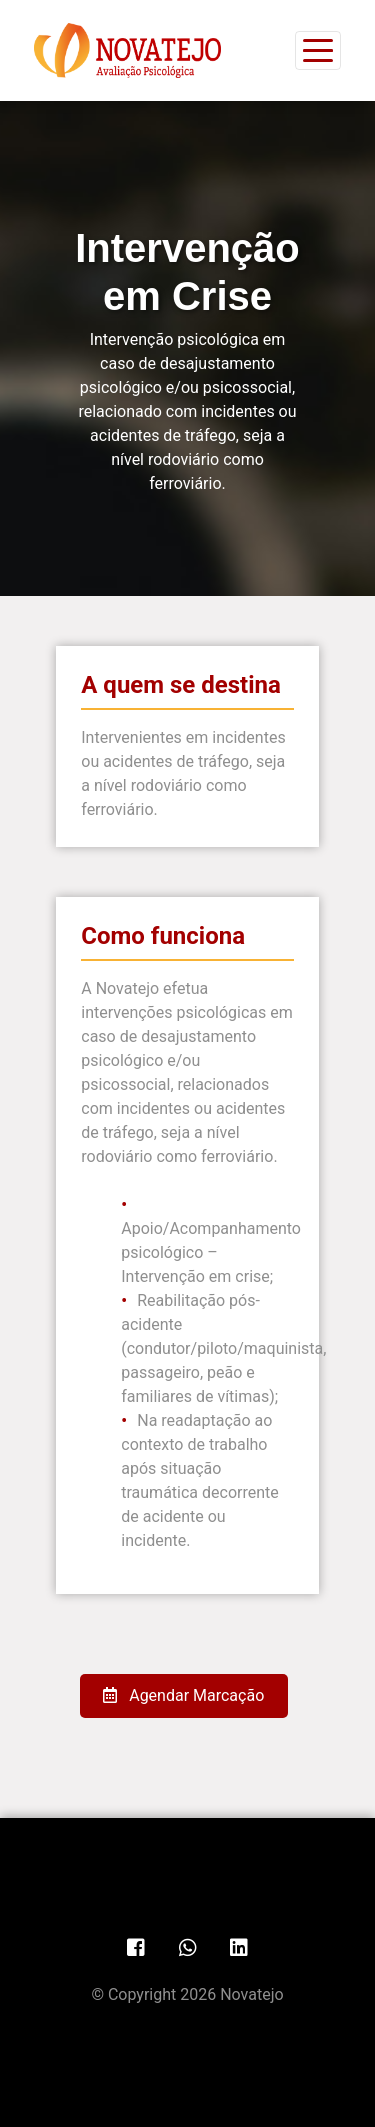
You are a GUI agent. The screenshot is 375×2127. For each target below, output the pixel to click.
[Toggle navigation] (318, 50)
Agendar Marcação (183, 1695)
